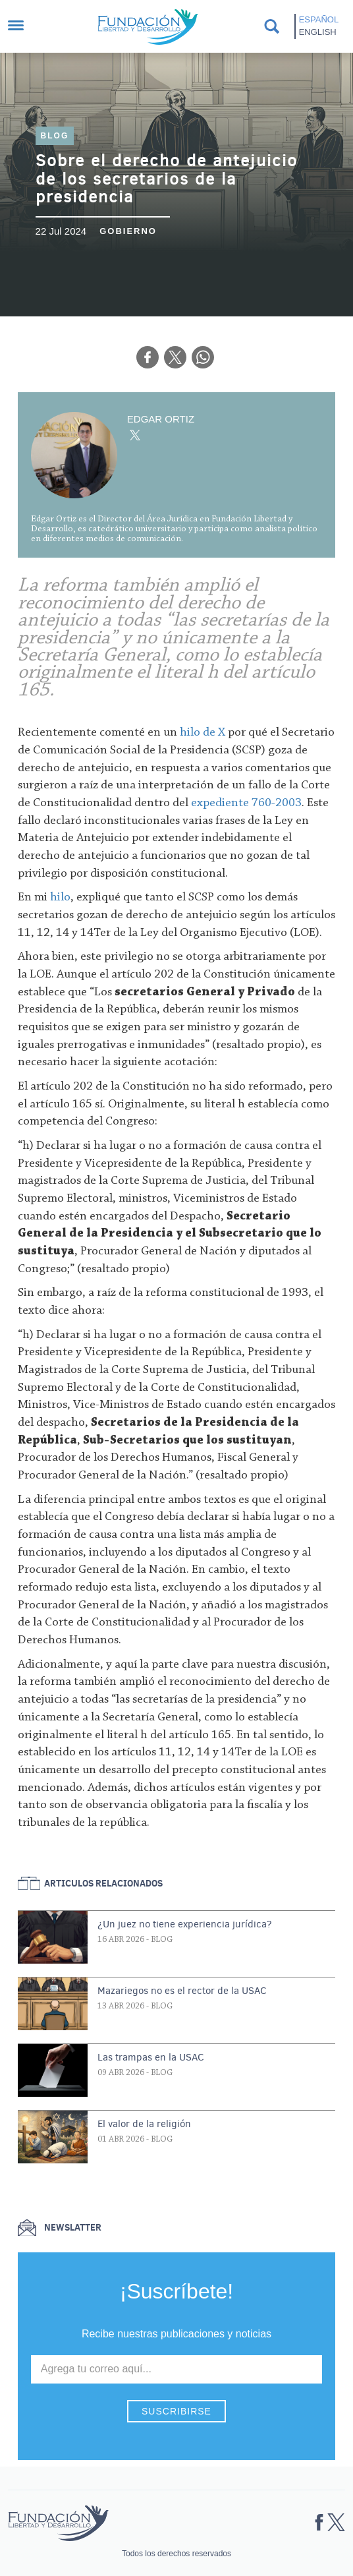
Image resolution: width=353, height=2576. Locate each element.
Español (319, 19)
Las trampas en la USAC (150, 2057)
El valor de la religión (144, 2123)
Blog (55, 135)
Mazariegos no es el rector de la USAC (182, 1990)
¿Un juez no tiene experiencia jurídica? (184, 1924)
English (318, 32)
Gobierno (128, 231)
